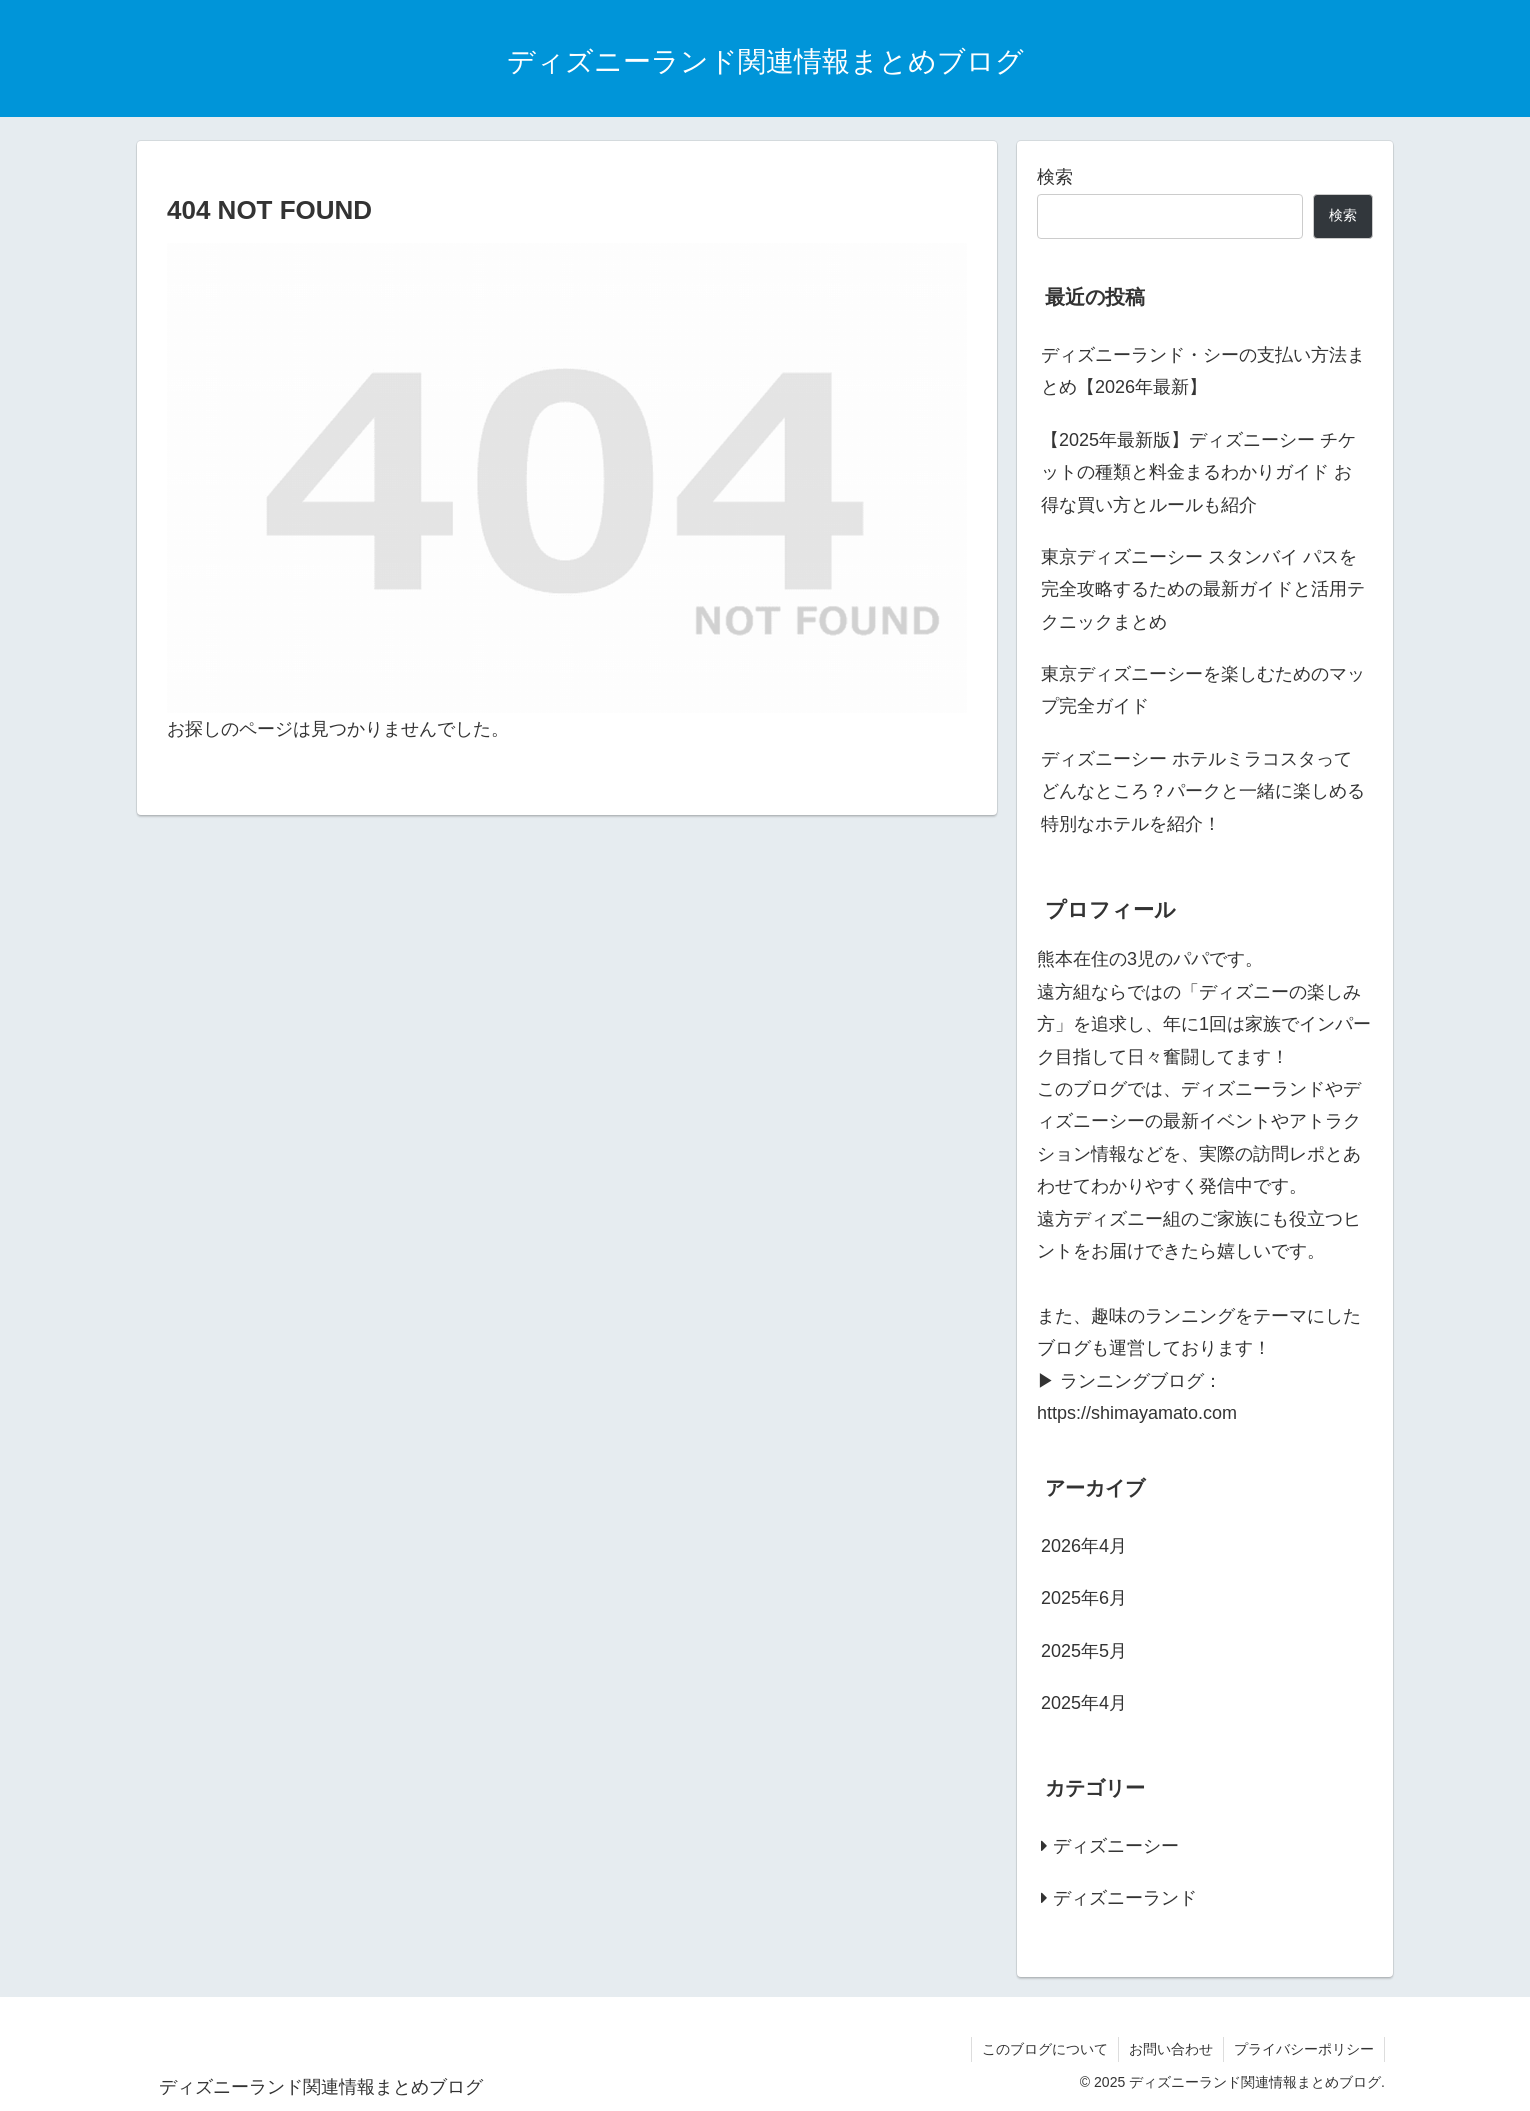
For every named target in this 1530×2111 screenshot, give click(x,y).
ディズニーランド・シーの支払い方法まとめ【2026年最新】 (1203, 371)
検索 (1055, 177)
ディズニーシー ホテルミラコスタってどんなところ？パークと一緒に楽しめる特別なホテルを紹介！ (1203, 791)
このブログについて (1045, 2049)
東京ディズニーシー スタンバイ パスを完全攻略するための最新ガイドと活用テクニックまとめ (1203, 589)
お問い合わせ (1171, 2049)
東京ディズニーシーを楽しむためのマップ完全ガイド (1203, 690)
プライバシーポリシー (1304, 2049)
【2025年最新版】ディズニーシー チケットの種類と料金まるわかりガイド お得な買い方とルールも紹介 (1198, 472)
